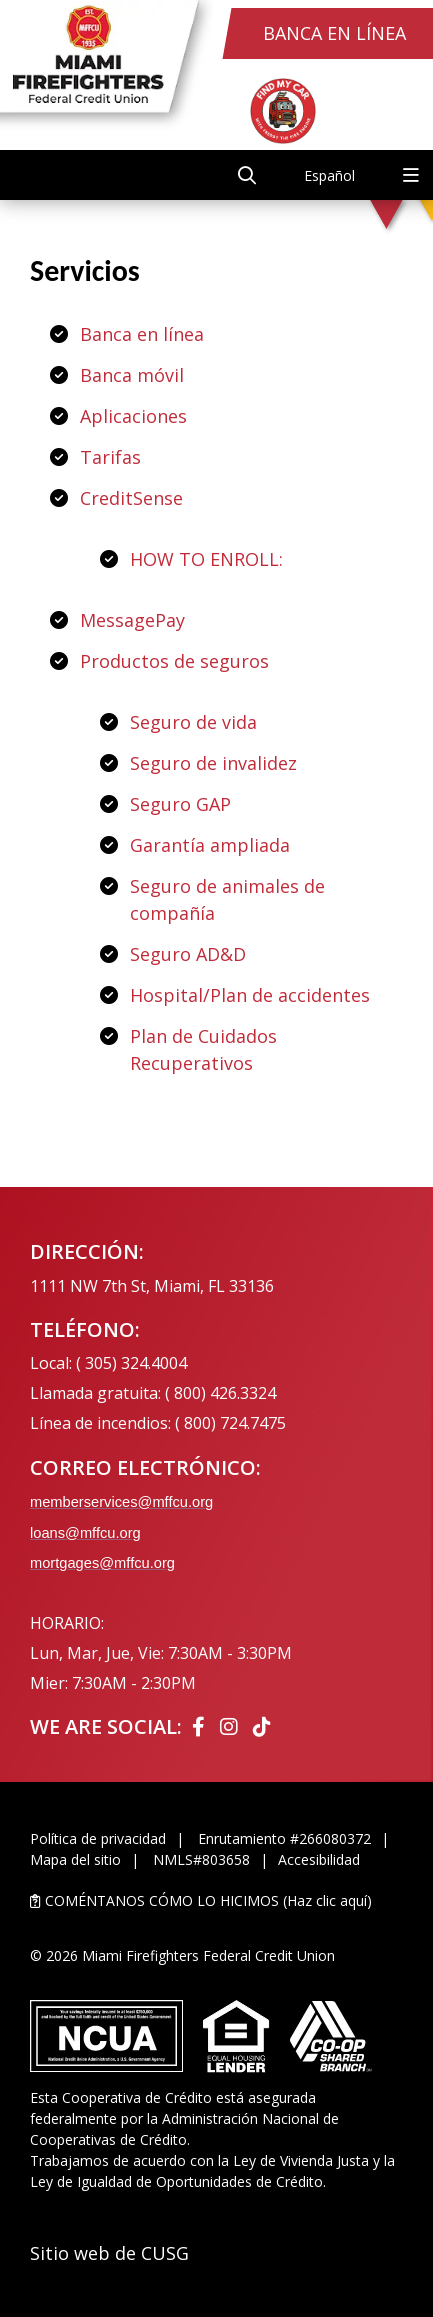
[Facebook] (201, 1726)
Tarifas (110, 457)
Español (329, 175)
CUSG (165, 2253)
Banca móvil (132, 375)
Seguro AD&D (188, 954)
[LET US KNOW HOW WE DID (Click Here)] (216, 1900)
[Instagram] (231, 1726)
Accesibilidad (319, 1859)
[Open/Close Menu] (411, 175)
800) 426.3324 (225, 1393)
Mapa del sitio (75, 1859)
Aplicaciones (133, 416)
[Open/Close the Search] (247, 175)
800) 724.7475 (235, 1423)
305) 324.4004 (136, 1363)
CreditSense (131, 498)
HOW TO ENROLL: (206, 559)
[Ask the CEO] (371, 1200)
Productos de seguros (174, 661)
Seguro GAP (180, 804)
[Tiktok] (262, 1726)
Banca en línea (142, 334)
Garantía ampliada (210, 845)
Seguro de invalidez (213, 763)
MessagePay (132, 620)
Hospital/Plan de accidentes (250, 995)
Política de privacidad (98, 1838)
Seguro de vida (193, 722)
